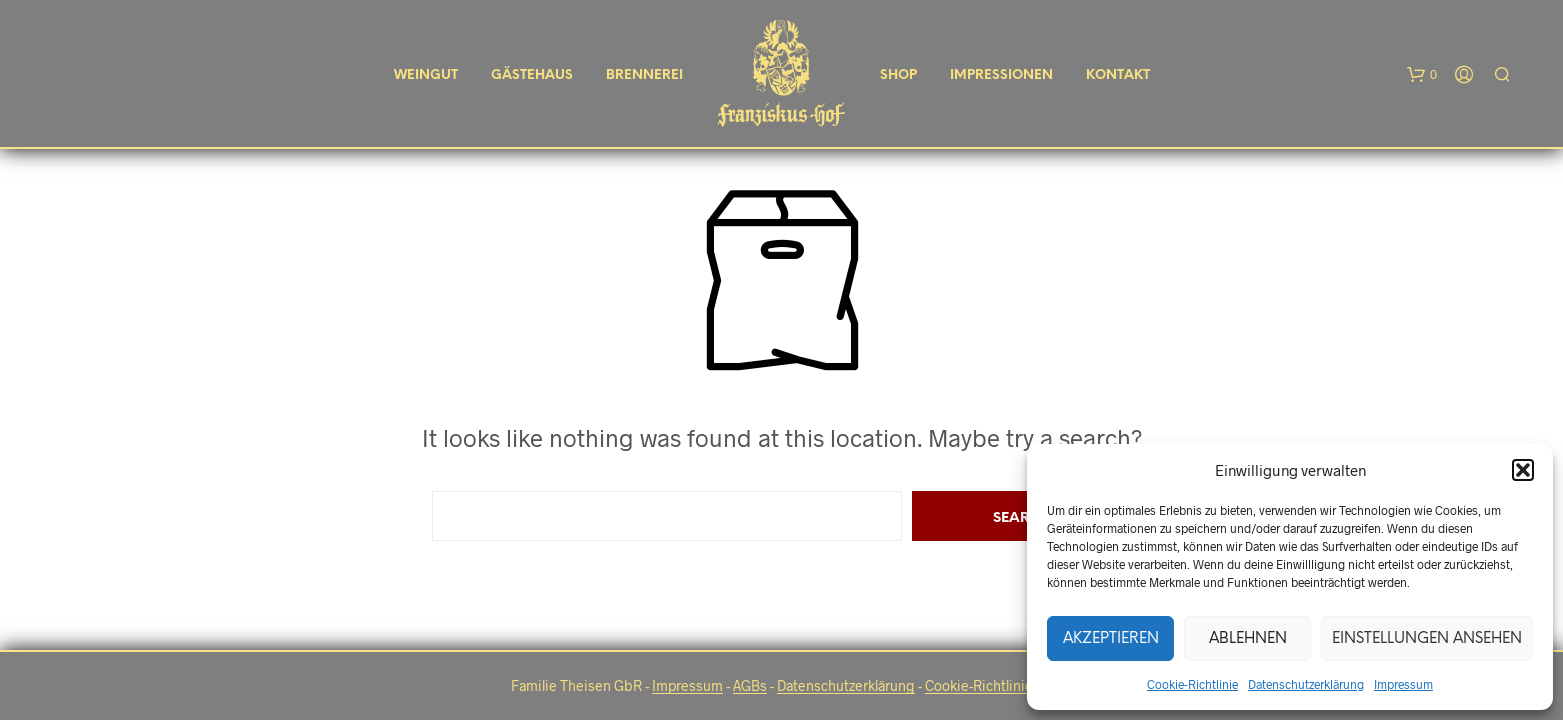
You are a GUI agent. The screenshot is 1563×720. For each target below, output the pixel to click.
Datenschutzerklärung (1306, 684)
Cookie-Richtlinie (1192, 684)
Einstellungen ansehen (1427, 639)
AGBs (750, 686)
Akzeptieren (1111, 639)
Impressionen (1001, 75)
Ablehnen (1248, 639)
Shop (898, 75)
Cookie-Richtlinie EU (989, 686)
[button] (1523, 470)
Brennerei (644, 75)
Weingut (426, 75)
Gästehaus (532, 75)
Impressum (1403, 684)
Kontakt (1118, 75)
